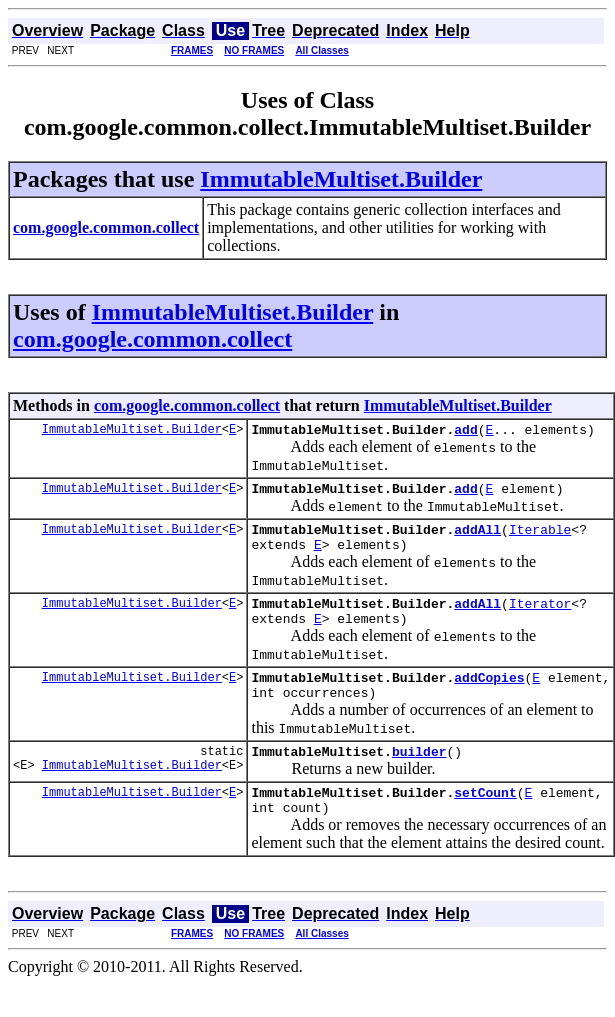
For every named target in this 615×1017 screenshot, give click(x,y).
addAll (477, 538)
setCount (485, 822)
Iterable (540, 538)
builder (419, 778)
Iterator (540, 618)
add (465, 432)
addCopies (489, 698)
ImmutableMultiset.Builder (341, 179)
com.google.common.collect (152, 339)
